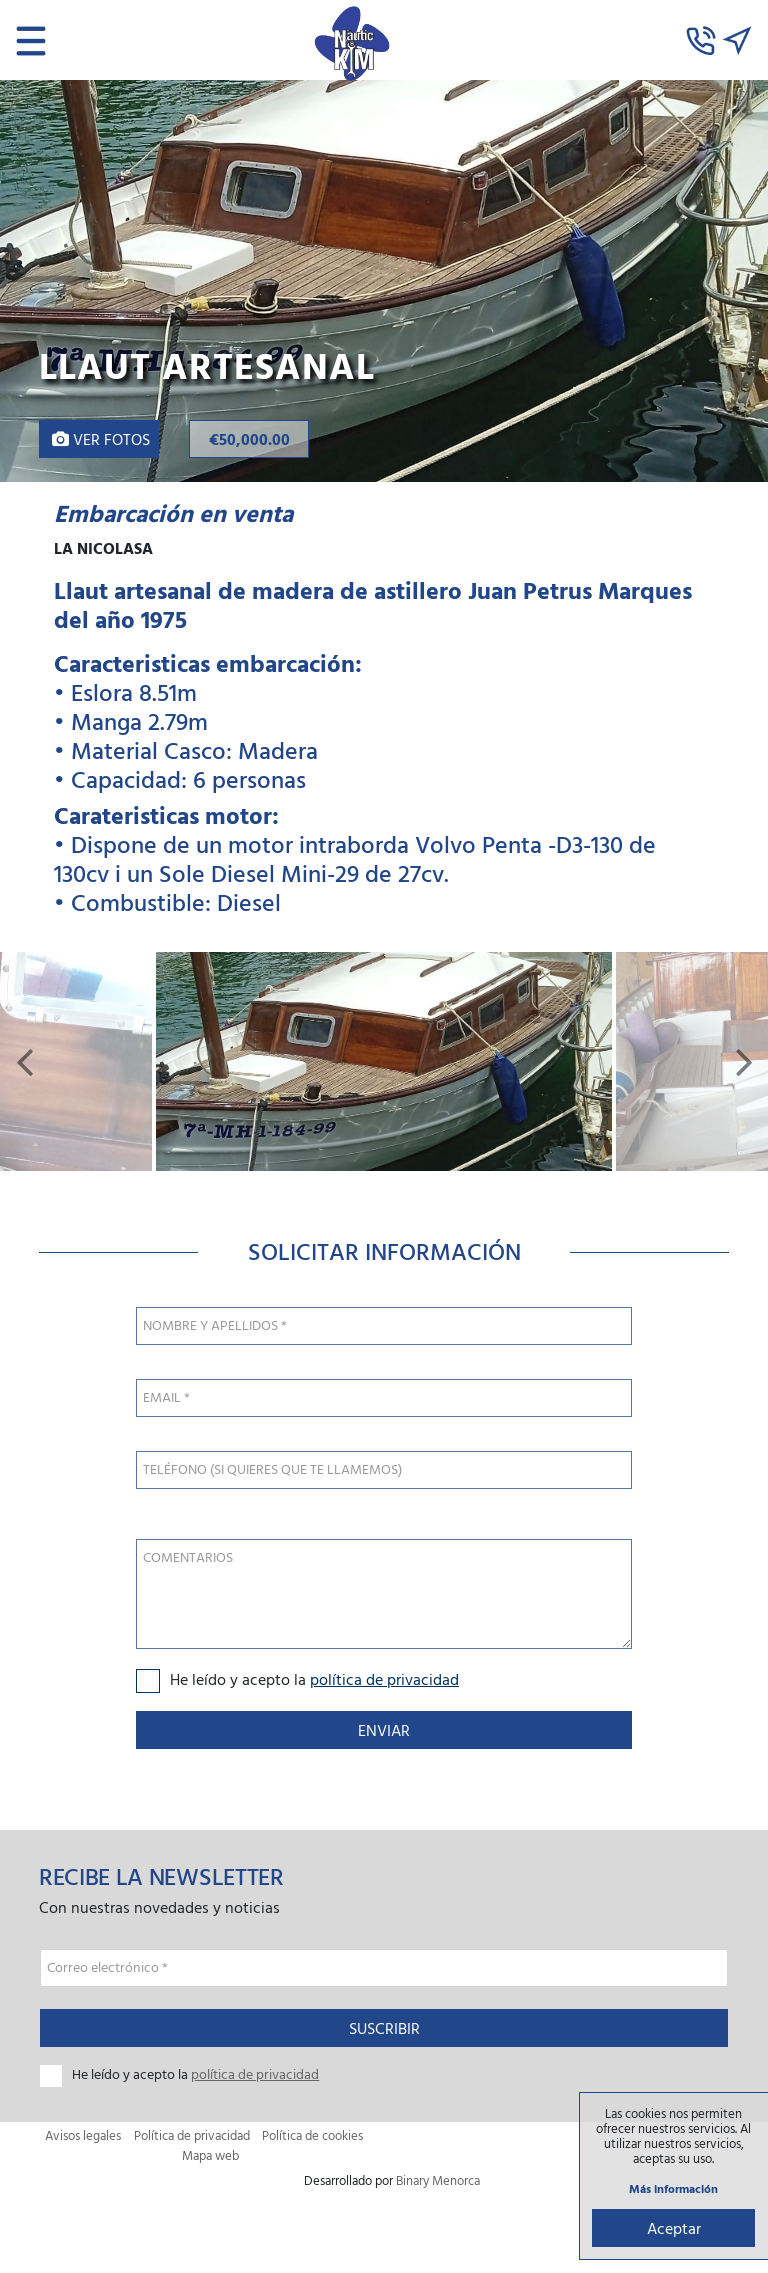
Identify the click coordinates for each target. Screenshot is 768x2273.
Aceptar (673, 2227)
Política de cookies (312, 2140)
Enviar (384, 1734)
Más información (673, 2187)
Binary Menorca (438, 2183)
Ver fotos (101, 439)
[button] (24, 1064)
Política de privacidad (192, 2140)
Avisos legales (83, 2140)
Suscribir (384, 2033)
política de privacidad (384, 1683)
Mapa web (210, 2159)
